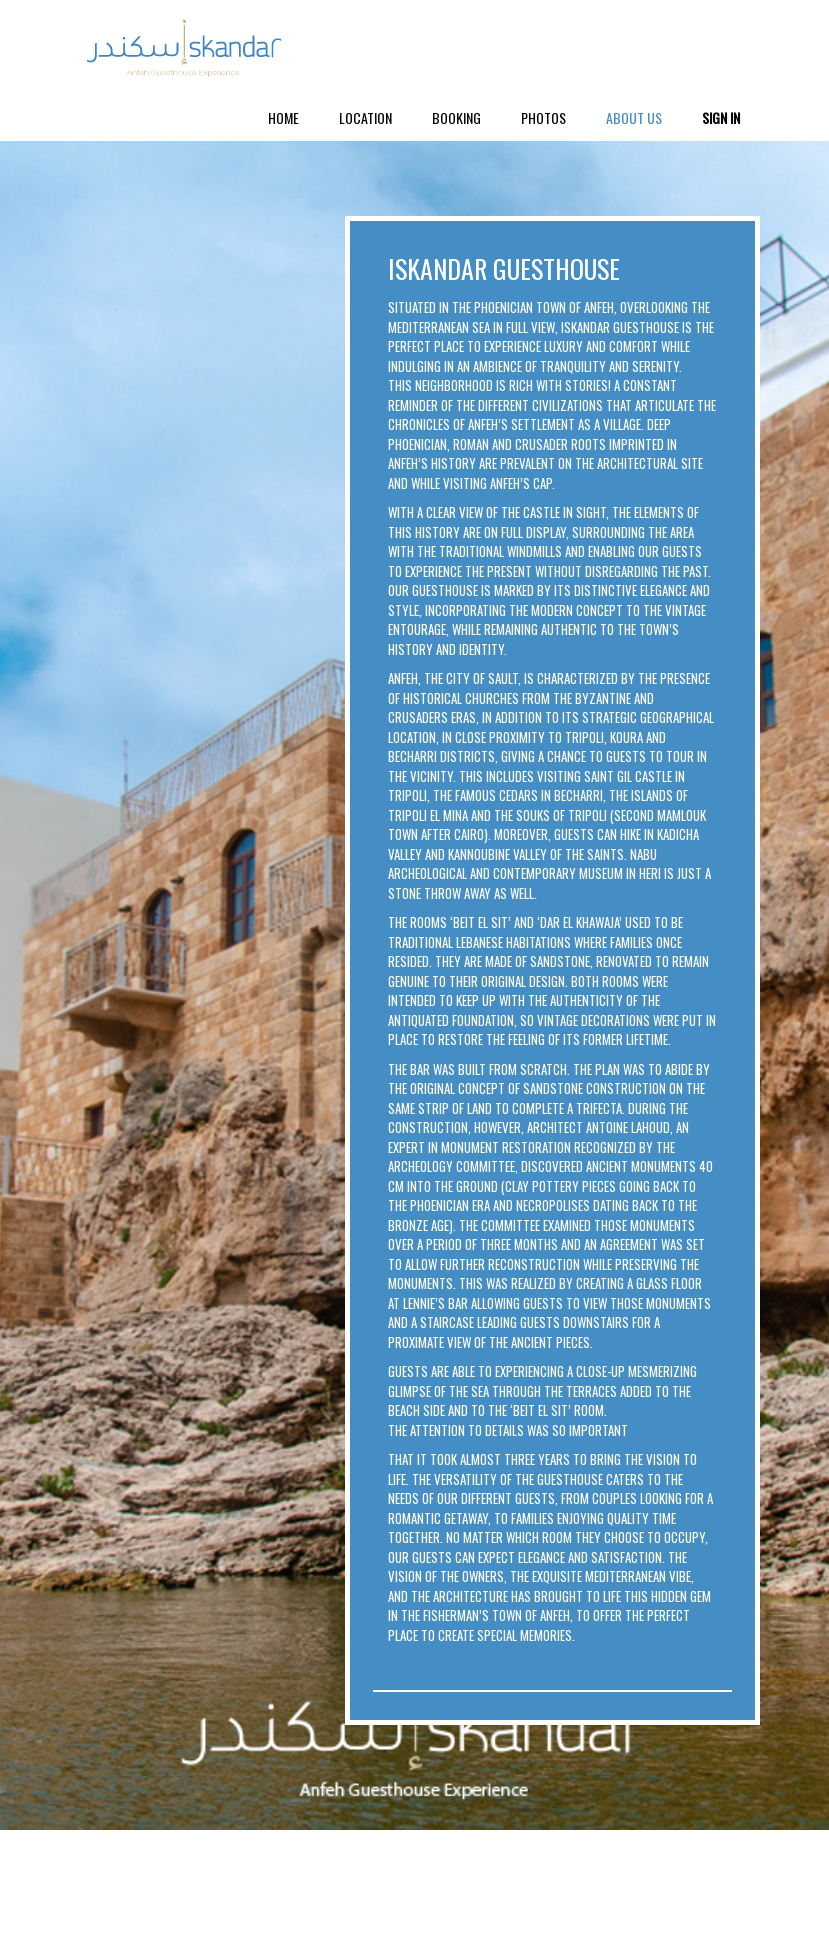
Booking (456, 117)
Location (365, 117)
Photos (543, 117)
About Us (634, 117)
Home (283, 117)
